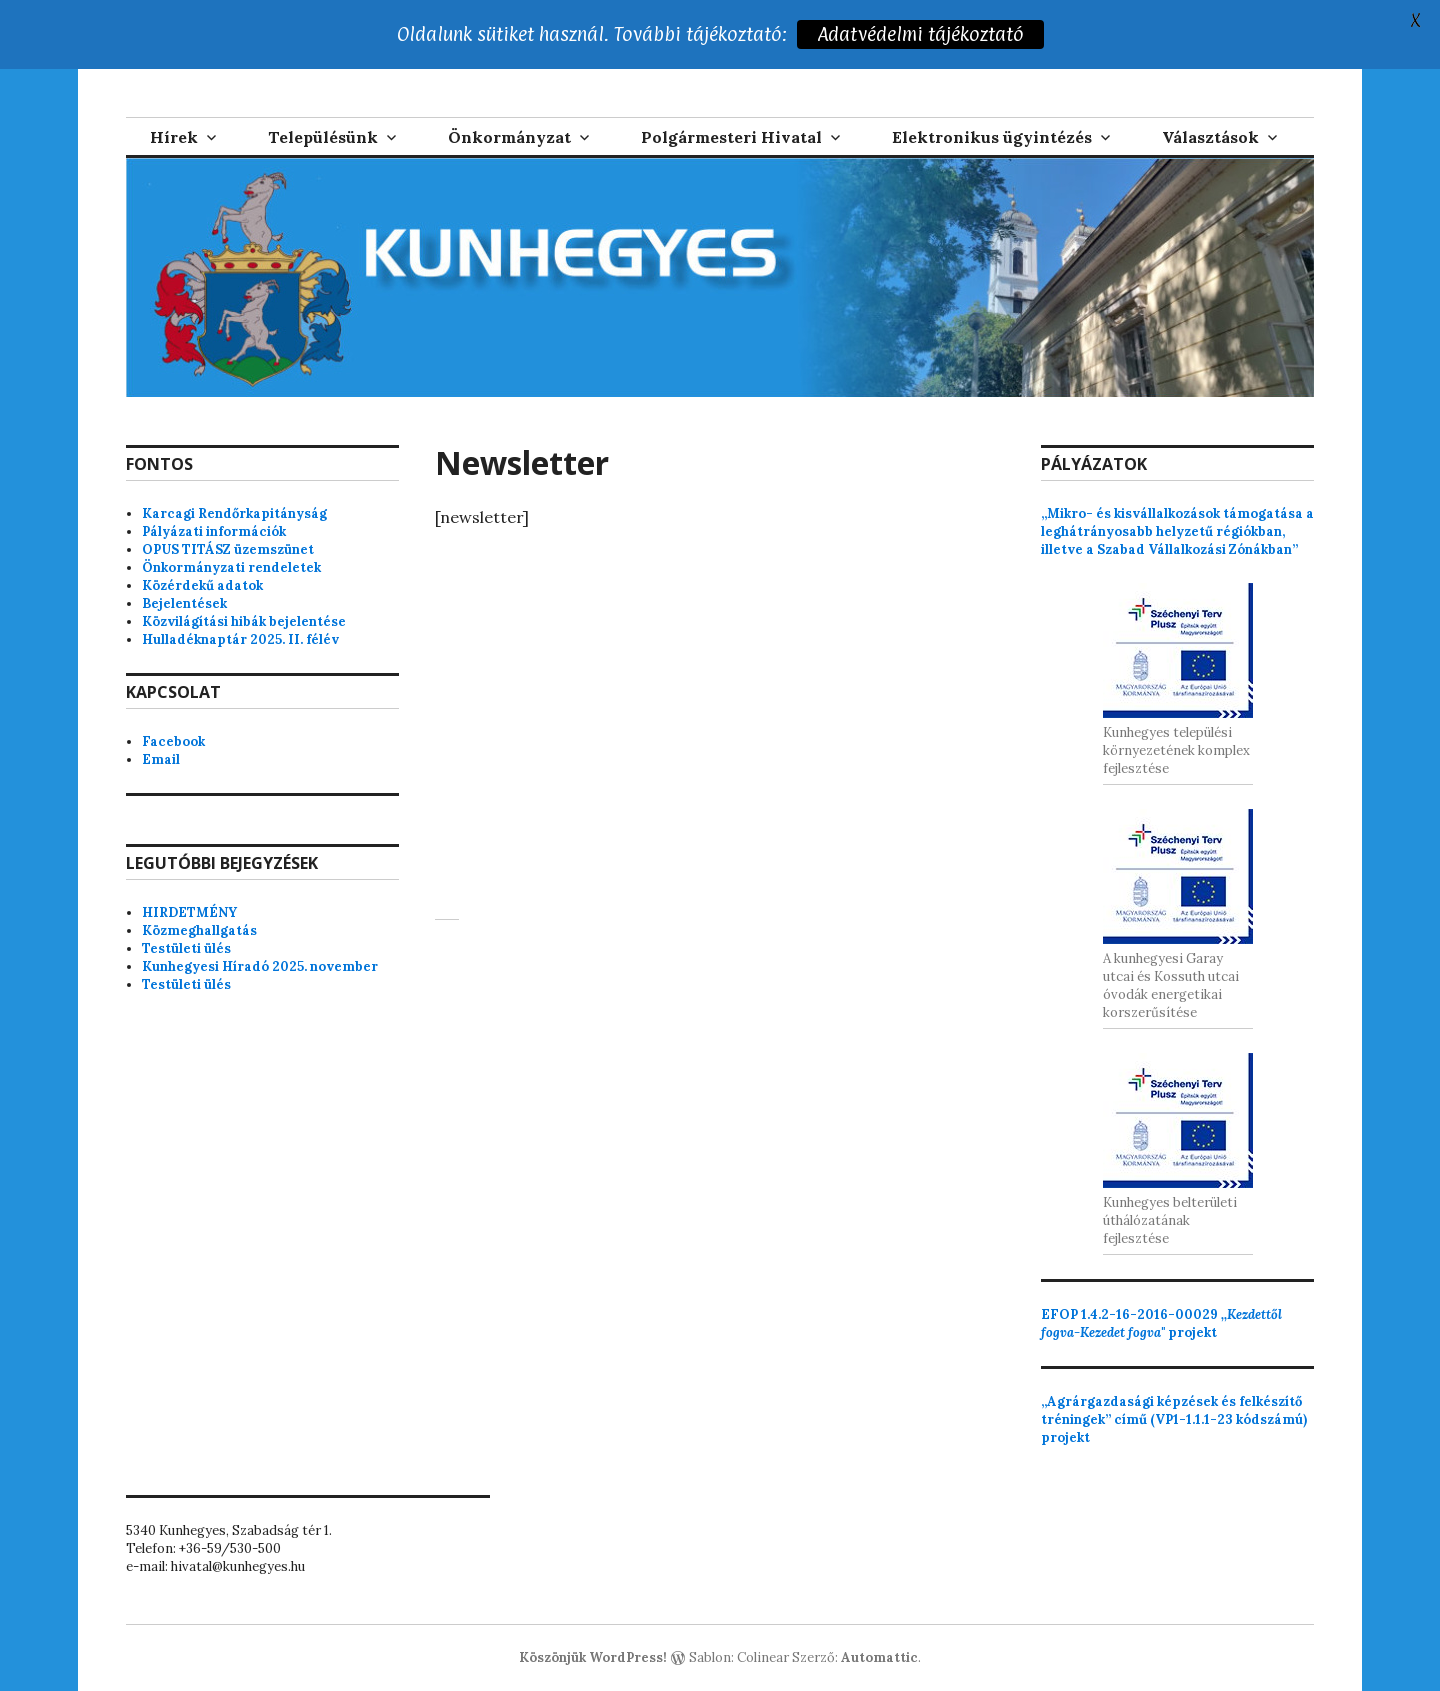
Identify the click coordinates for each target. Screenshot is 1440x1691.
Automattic (879, 1657)
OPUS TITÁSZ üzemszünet (228, 549)
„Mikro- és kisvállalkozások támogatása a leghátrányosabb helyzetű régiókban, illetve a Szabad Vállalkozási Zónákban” (1177, 531)
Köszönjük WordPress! (593, 1657)
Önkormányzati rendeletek (231, 567)
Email (161, 759)
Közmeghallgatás (199, 930)
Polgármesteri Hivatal (731, 137)
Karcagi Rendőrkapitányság (234, 513)
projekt (1161, 1323)
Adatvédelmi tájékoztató (921, 34)
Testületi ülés (186, 948)
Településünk (323, 137)
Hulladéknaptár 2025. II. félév (240, 639)
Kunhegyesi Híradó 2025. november (260, 966)
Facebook (173, 741)
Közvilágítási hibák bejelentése (244, 621)
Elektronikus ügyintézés (992, 137)
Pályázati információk (214, 531)
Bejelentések (184, 603)
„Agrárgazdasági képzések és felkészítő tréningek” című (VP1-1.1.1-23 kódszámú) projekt (1174, 1419)
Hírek (174, 137)
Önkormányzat (509, 137)
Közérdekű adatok (202, 585)
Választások (1210, 137)
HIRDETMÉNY (189, 912)
